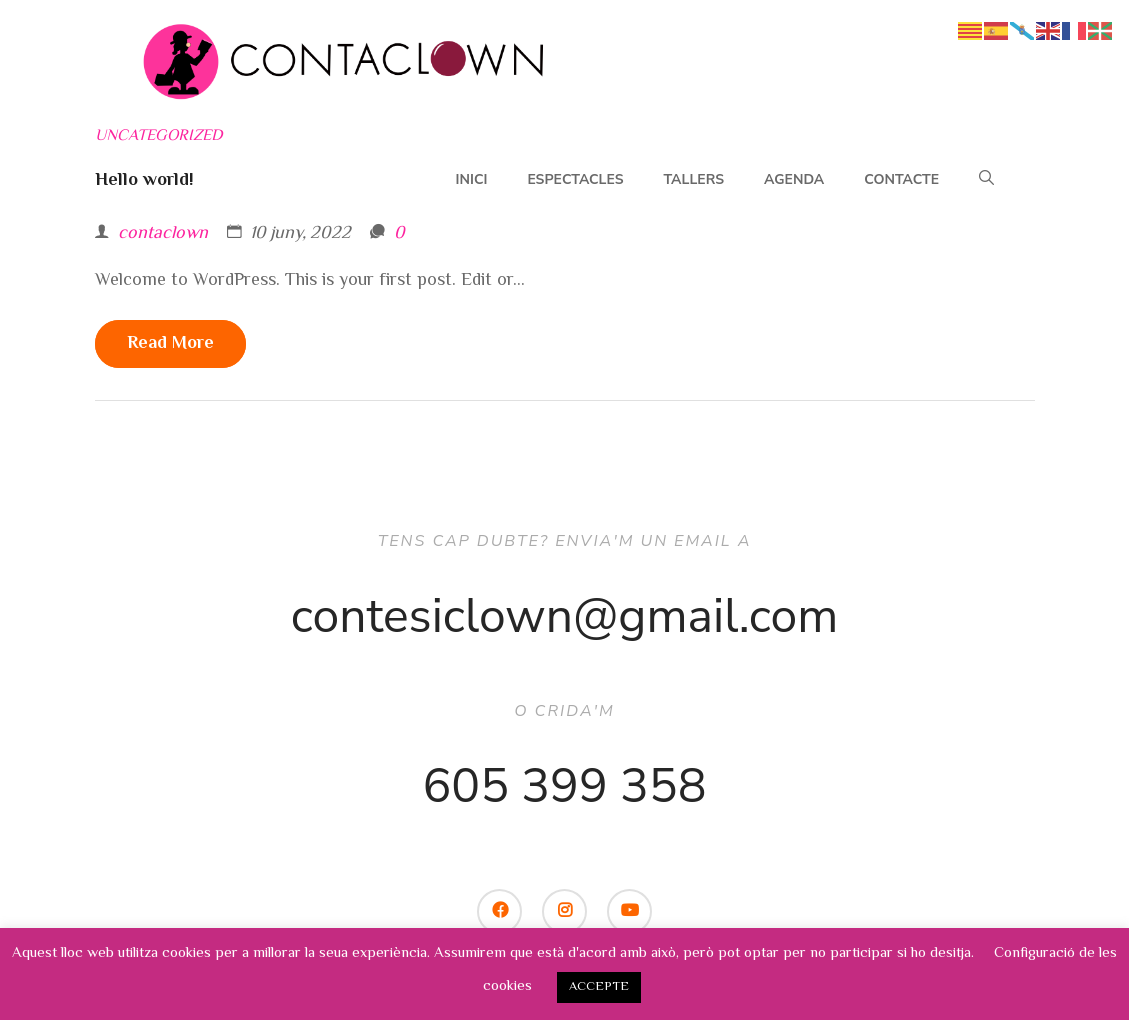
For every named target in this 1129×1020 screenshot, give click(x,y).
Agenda (794, 179)
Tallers (694, 179)
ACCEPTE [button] (599, 987)
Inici (472, 179)
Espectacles (575, 179)
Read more (170, 344)
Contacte (901, 179)
